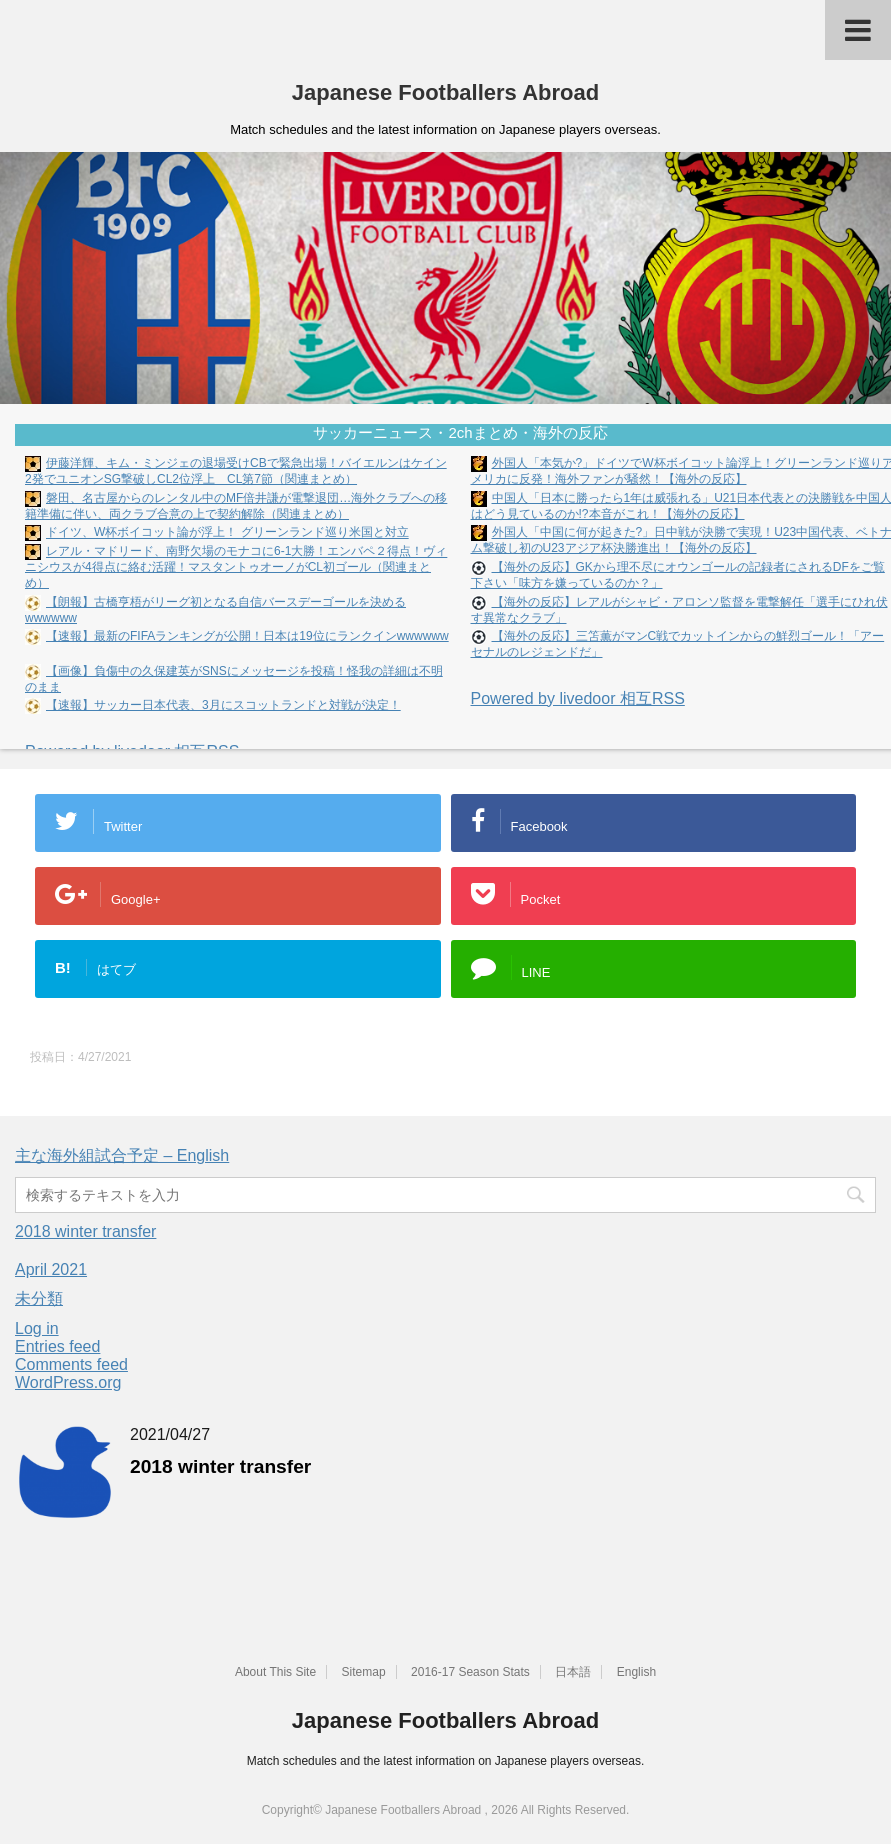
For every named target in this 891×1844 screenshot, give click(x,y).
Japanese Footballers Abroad (445, 92)
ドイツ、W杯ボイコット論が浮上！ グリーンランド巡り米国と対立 (227, 533)
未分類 (39, 1298)
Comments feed (71, 1364)
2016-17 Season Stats (470, 1672)
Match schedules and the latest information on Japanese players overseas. (446, 1761)
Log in (37, 1328)
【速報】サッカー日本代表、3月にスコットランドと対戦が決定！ (223, 705)
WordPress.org (68, 1382)
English (636, 1672)
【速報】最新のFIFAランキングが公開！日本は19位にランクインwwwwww (247, 636)
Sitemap (364, 1672)
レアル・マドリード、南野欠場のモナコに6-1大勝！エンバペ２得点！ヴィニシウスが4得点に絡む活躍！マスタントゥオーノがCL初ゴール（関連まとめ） (236, 567)
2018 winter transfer (85, 1231)
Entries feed (57, 1346)
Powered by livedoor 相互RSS (578, 698)
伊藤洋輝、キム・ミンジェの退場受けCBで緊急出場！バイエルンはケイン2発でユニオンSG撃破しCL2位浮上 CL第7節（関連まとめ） (236, 471)
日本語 (573, 1672)
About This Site (275, 1672)
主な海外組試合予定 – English (122, 1155)
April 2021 (51, 1269)
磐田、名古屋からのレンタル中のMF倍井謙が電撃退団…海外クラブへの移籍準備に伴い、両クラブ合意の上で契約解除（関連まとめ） (236, 506)
